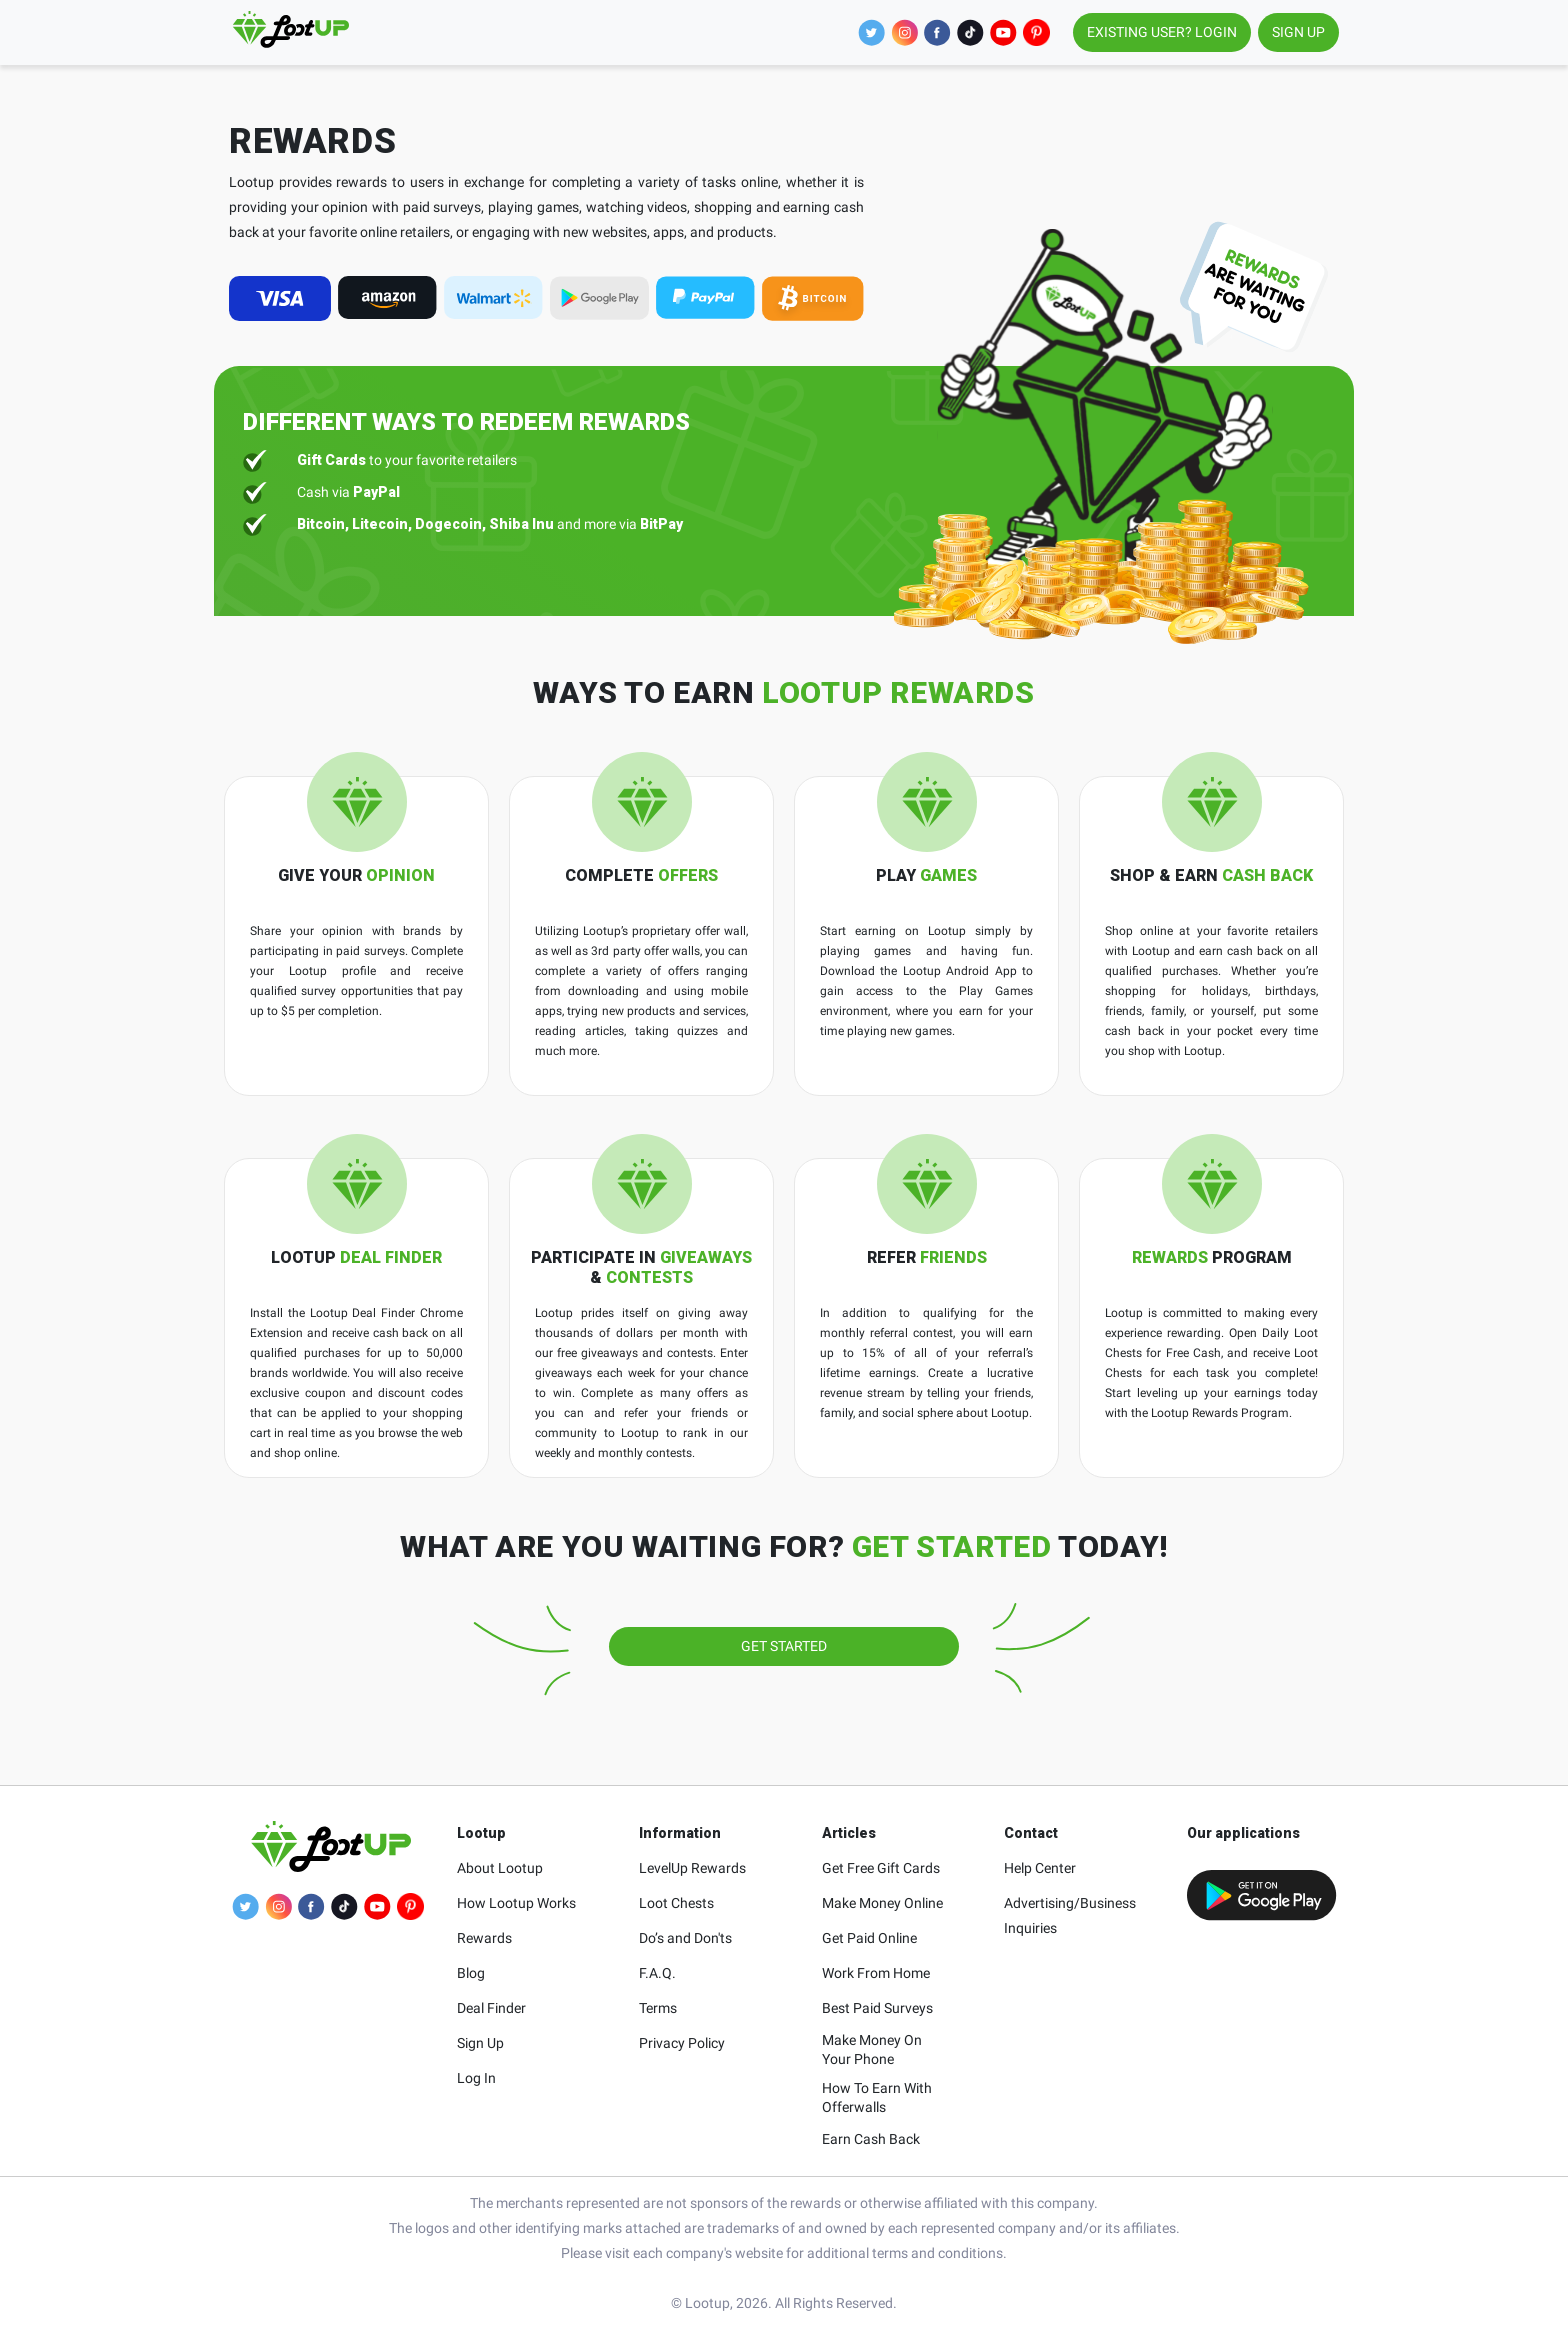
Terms (658, 2008)
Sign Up (480, 2043)
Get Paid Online (869, 1938)
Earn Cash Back (871, 2139)
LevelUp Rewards (692, 1868)
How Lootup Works (516, 1903)
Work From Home (876, 1973)
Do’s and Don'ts (685, 1938)
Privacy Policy (682, 2043)
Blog (471, 1973)
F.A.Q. (657, 1973)
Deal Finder (491, 2008)
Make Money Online (882, 1903)
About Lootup (500, 1868)
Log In (476, 2078)
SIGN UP (1298, 32)
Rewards (484, 1938)
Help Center (1040, 1868)
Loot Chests (676, 1903)
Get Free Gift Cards (881, 1868)
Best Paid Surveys (877, 2008)
